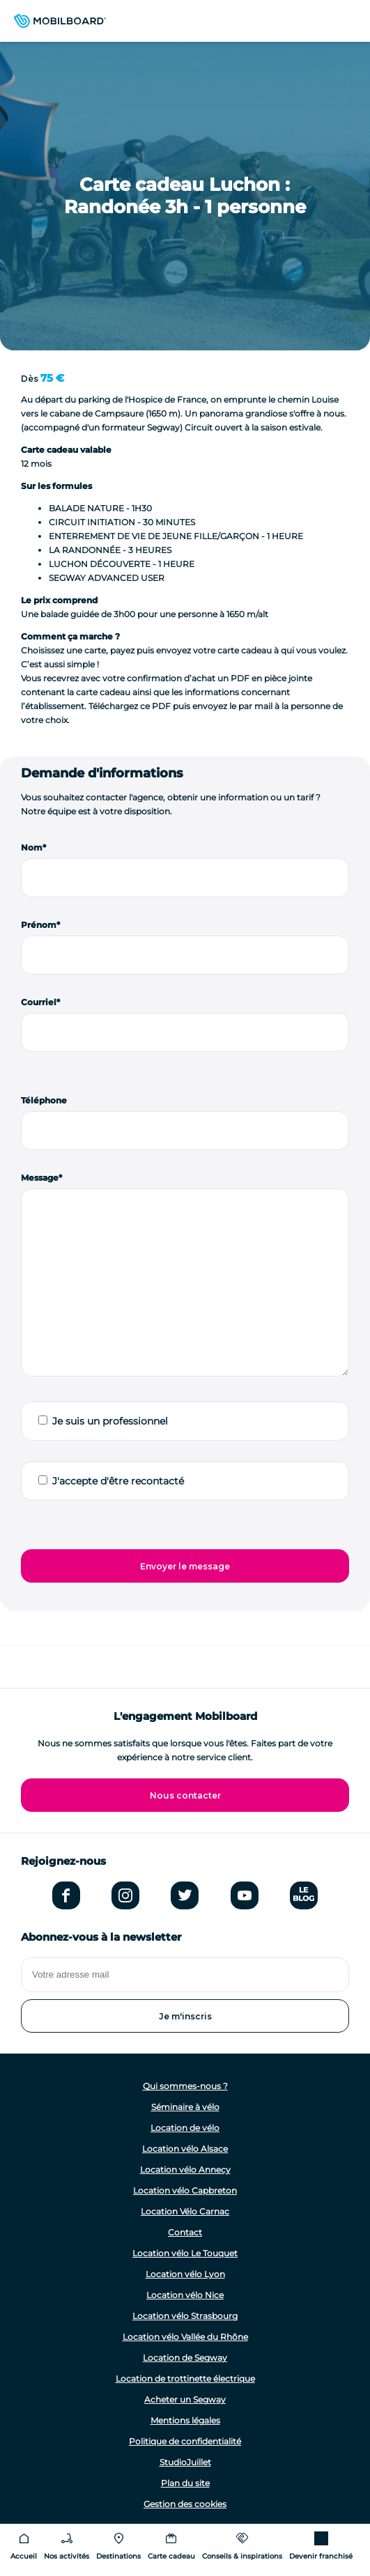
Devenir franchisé (321, 2556)
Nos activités (66, 2556)
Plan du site (185, 2483)
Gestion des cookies (185, 2504)
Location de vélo (185, 2128)
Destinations (118, 2556)
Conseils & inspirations (242, 2556)
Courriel (38, 1002)
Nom (32, 847)
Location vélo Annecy (185, 2169)
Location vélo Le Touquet (185, 2253)
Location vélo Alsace (185, 2148)
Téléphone (44, 1100)
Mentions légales (185, 2420)
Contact (185, 2232)
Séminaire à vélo (185, 2107)
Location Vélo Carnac (185, 2211)
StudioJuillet (185, 2462)
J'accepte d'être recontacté (118, 1481)
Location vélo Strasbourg (185, 2316)
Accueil (23, 2556)
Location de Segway (185, 2357)
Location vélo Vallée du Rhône (185, 2336)
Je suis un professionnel (110, 1421)
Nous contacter (185, 1795)
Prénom (38, 925)
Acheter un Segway (185, 2399)
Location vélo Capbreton (185, 2190)
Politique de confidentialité (185, 2441)
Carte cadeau (171, 2556)
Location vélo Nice (185, 2295)
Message (40, 1177)
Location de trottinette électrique (185, 2378)
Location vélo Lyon (185, 2274)
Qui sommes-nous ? (185, 2086)
